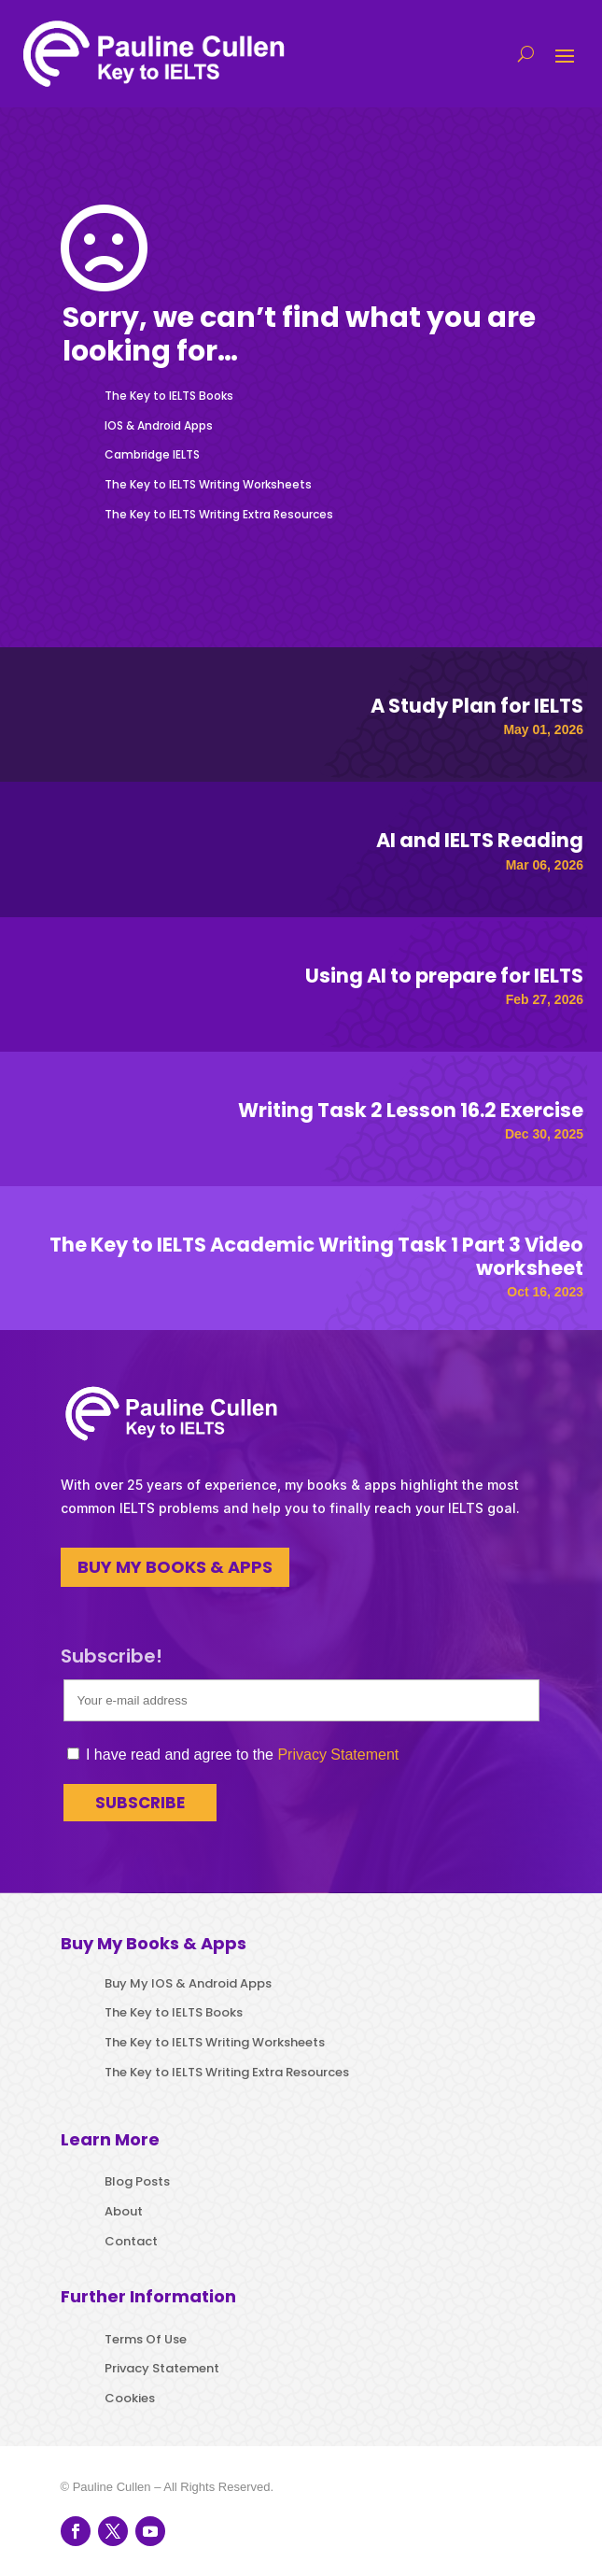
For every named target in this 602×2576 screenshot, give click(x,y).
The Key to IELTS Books (169, 395)
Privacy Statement (338, 1754)
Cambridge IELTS (152, 454)
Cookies (130, 2398)
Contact (131, 2241)
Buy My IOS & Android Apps (188, 1983)
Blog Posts (137, 2181)
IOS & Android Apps (159, 425)
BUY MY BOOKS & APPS (175, 1566)
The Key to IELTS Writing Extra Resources (219, 514)
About (124, 2211)
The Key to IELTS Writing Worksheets (208, 484)
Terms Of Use (146, 2339)
